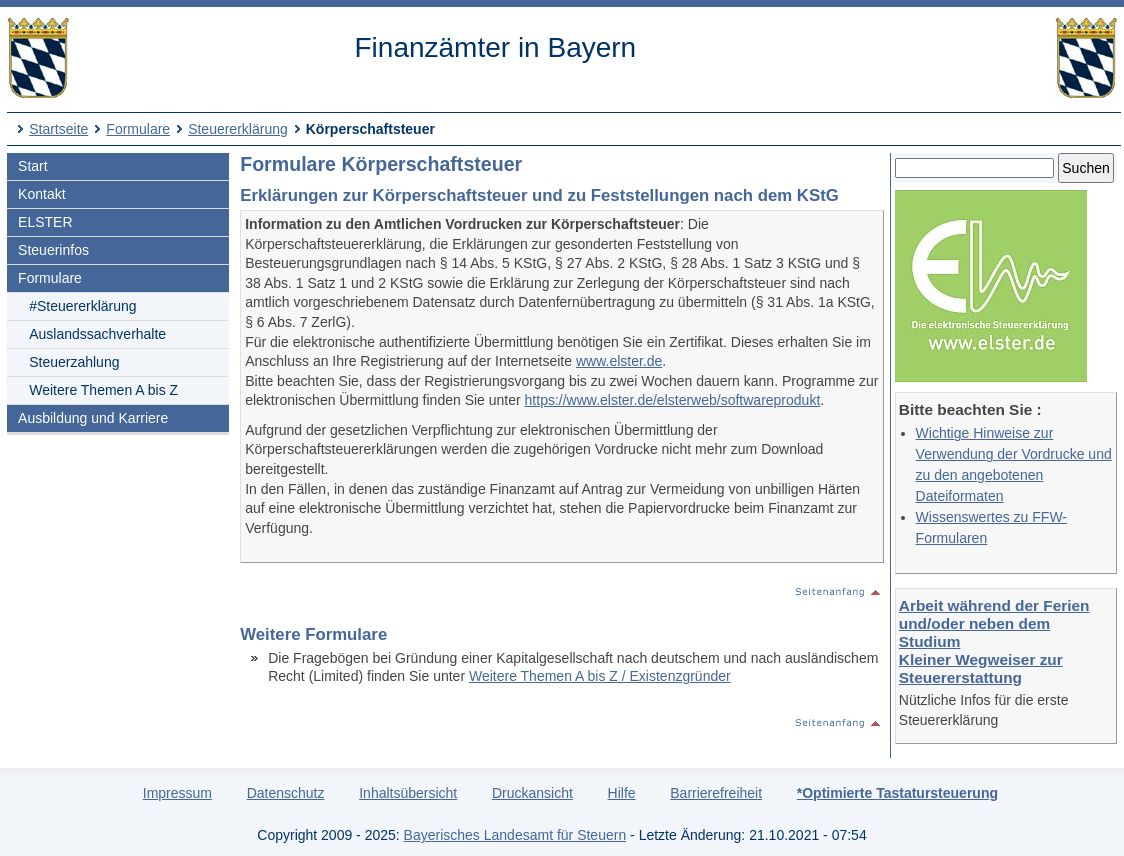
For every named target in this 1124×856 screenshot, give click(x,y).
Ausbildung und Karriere (93, 418)
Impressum (177, 793)
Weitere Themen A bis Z (103, 390)
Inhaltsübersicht (408, 793)
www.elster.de (619, 361)
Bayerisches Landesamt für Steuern (515, 835)
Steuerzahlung (74, 362)
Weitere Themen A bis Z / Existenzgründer (600, 676)
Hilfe (622, 793)
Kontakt (41, 194)
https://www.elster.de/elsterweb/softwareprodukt (673, 400)
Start (33, 166)
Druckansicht (532, 793)
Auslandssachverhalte (97, 334)
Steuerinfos (53, 250)
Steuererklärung (238, 129)
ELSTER (45, 222)
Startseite (58, 129)
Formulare (138, 129)
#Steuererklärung (82, 306)
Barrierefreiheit (716, 793)
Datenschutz (286, 793)
